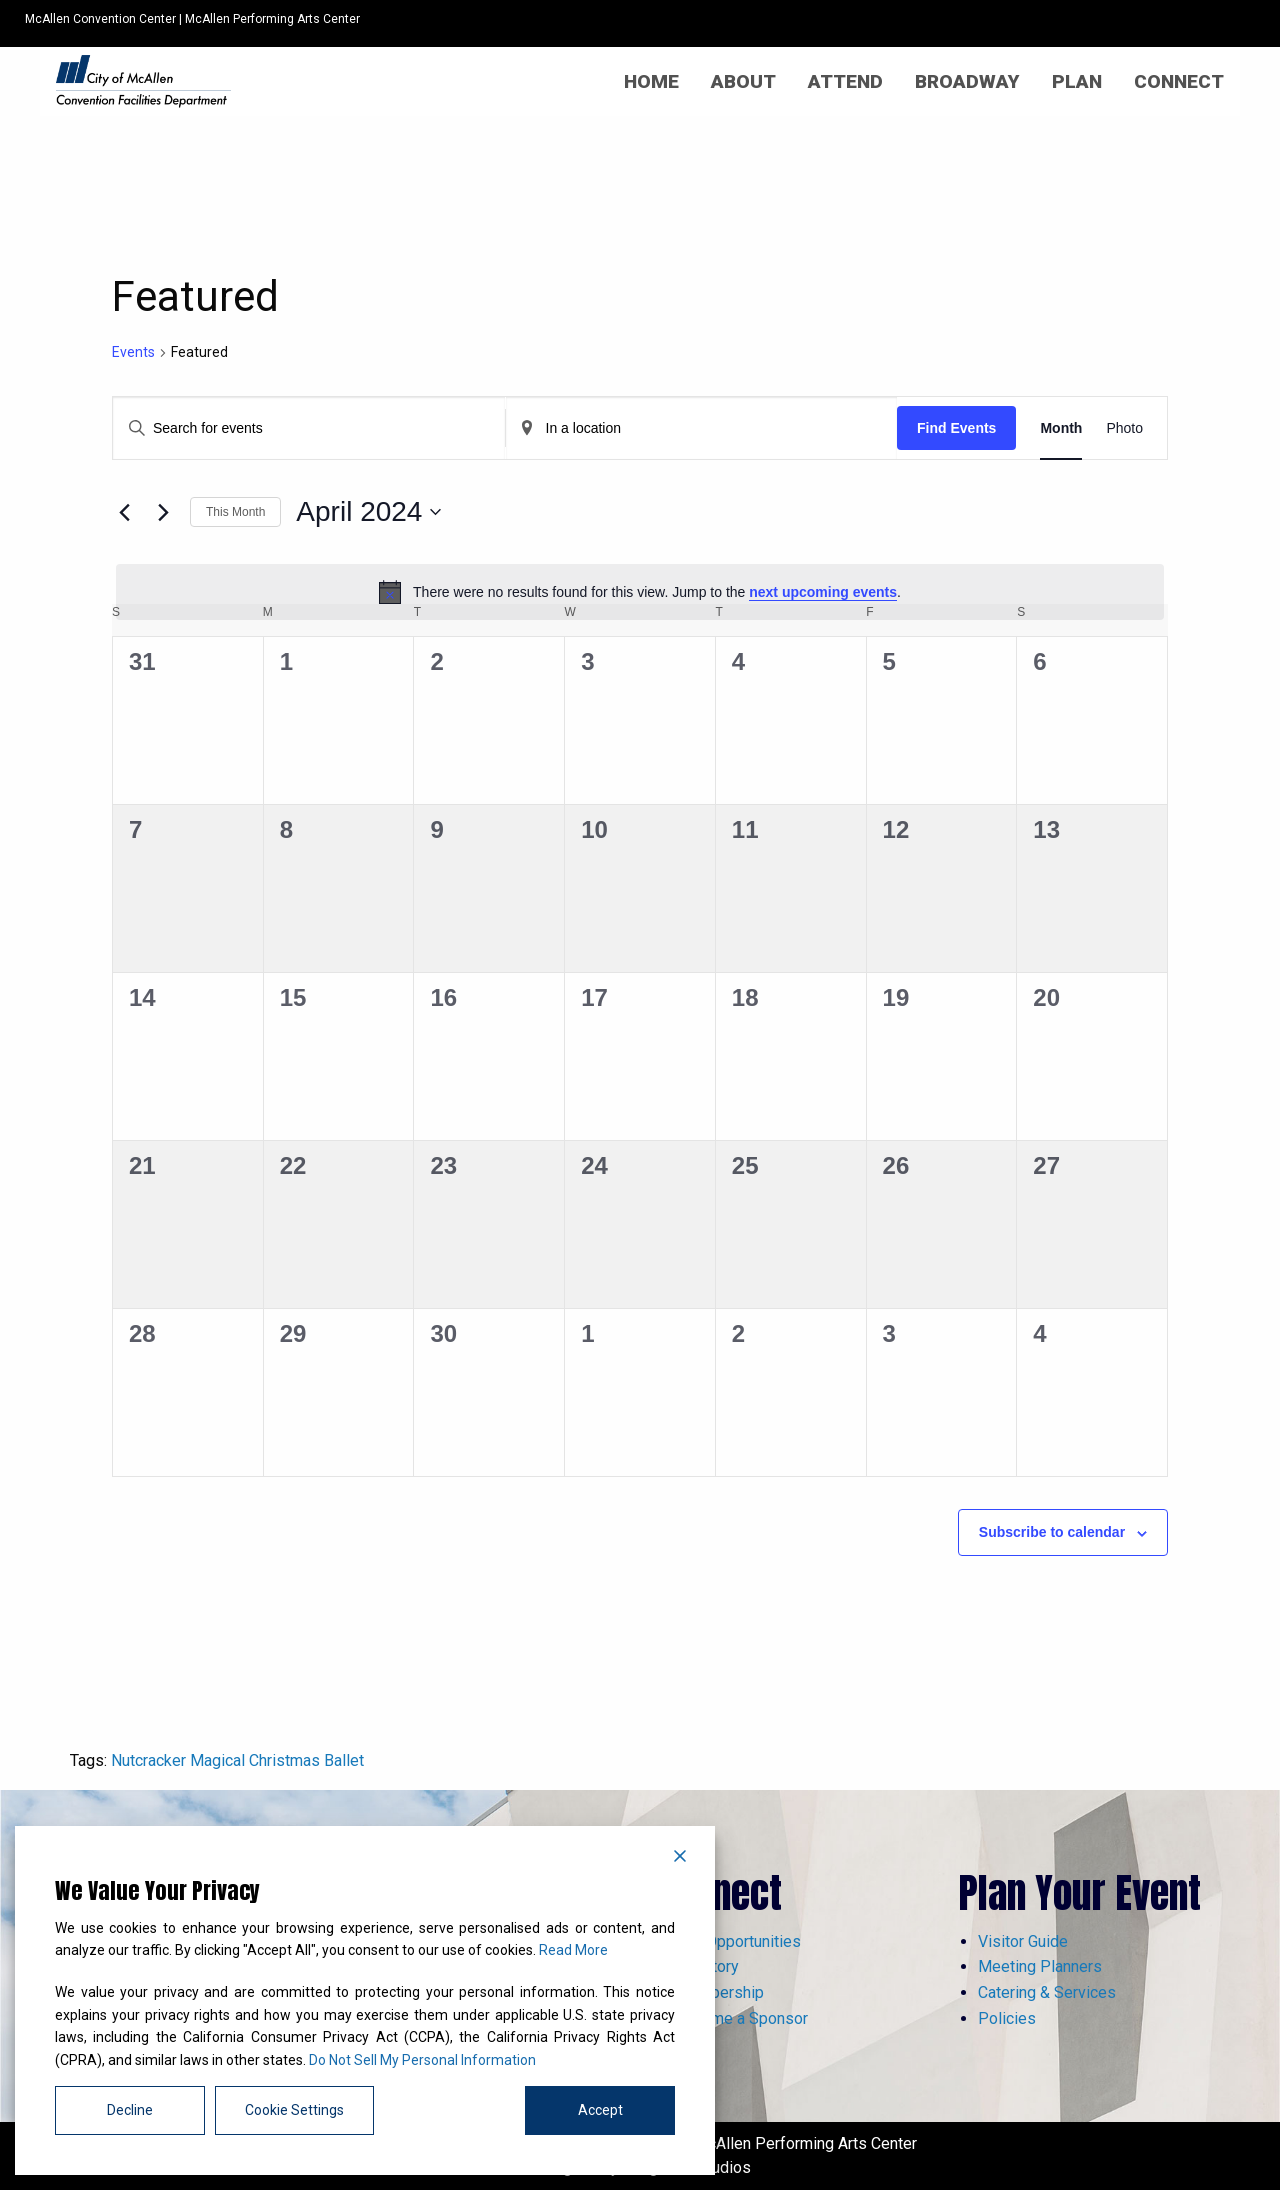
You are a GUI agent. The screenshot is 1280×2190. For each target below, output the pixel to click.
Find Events (956, 428)
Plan (1077, 81)
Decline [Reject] (130, 2110)
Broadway (967, 81)
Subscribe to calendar (1052, 1532)
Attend (845, 81)
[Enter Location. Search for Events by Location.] (702, 428)
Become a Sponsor (741, 2018)
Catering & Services (1047, 1992)
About (743, 81)
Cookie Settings (294, 2110)
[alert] (640, 592)
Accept (600, 2110)
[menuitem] (651, 81)
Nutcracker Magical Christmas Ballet (237, 1760)
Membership (719, 1992)
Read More (573, 1950)
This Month (235, 512)
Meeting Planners (1040, 1966)
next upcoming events (823, 592)
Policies (1007, 2018)
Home (651, 81)
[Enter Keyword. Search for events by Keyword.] (309, 428)
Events (133, 352)
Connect (1179, 81)
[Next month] (163, 512)
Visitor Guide (1023, 1941)
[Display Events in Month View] (1061, 428)
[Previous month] (124, 512)
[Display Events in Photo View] (1124, 428)
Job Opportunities (738, 1941)
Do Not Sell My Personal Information (422, 2060)
